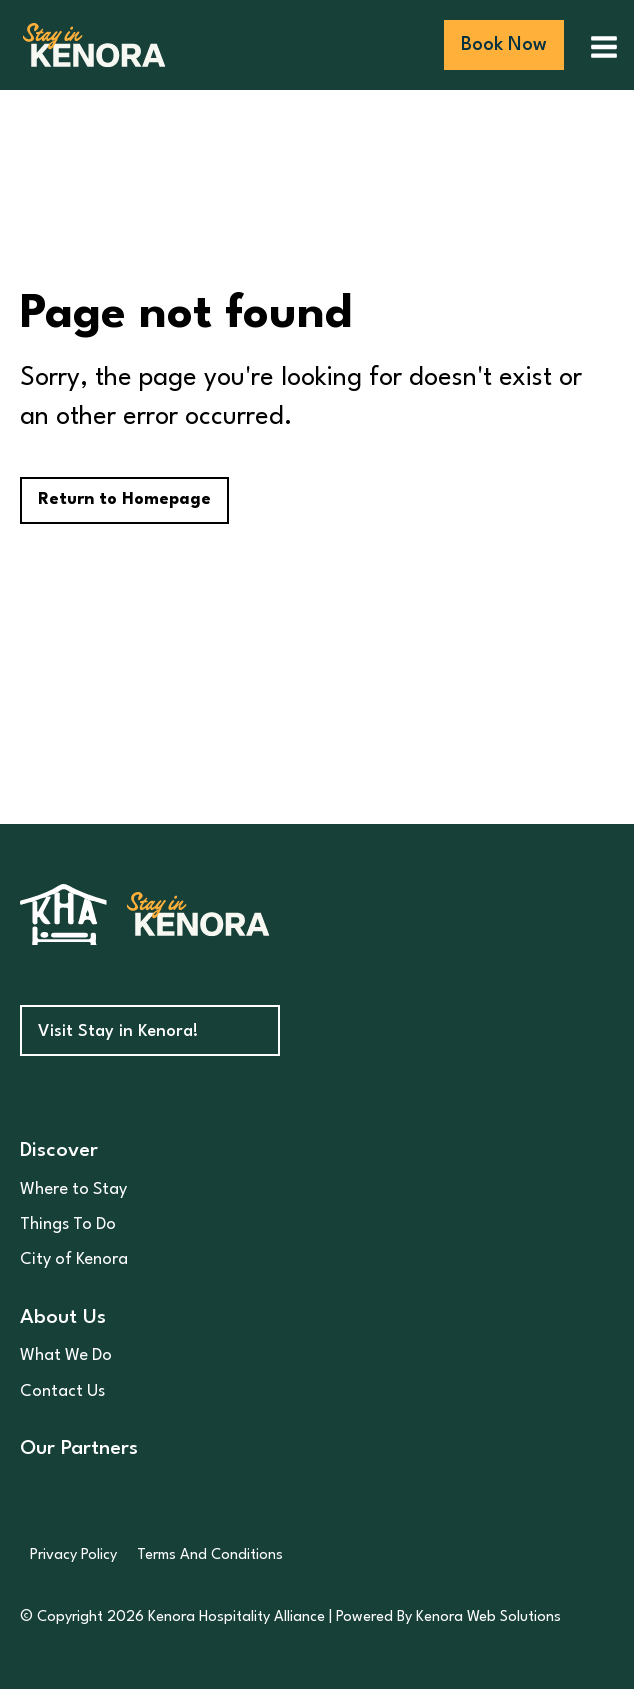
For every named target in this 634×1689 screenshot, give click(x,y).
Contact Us (62, 1391)
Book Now (504, 45)
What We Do (66, 1355)
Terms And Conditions (210, 1555)
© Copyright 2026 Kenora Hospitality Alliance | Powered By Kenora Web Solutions (290, 1617)
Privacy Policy (73, 1555)
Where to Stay (73, 1189)
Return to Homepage (124, 499)
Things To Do (68, 1224)
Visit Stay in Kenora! (118, 1031)
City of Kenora (74, 1259)
